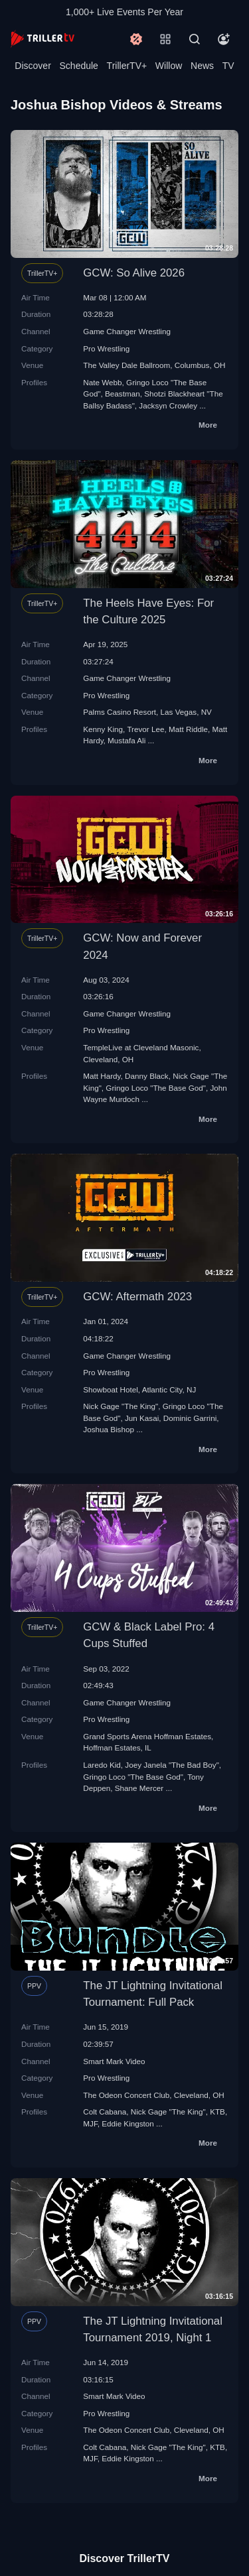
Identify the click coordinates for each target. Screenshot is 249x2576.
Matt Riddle (188, 729)
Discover (32, 65)
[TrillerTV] (42, 39)
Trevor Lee (145, 729)
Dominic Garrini (190, 1418)
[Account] (223, 39)
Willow (168, 65)
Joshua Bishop (108, 1429)
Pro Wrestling (106, 348)
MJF (90, 2123)
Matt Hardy (101, 1076)
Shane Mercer (139, 1788)
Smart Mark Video (114, 2061)
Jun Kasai (142, 1418)
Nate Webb (102, 382)
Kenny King (103, 729)
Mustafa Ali (126, 740)
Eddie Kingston (128, 2123)
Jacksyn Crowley (168, 405)
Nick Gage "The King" (120, 1406)
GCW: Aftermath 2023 (137, 1296)
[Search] (194, 39)
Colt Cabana (104, 2111)
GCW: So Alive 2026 (134, 273)
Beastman (122, 393)
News (202, 65)
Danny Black (147, 1076)
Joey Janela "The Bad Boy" (172, 1764)
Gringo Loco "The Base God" (156, 1087)
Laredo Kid (102, 1764)
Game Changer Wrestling (127, 331)
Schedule (79, 65)
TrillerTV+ (127, 65)
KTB (217, 2111)
